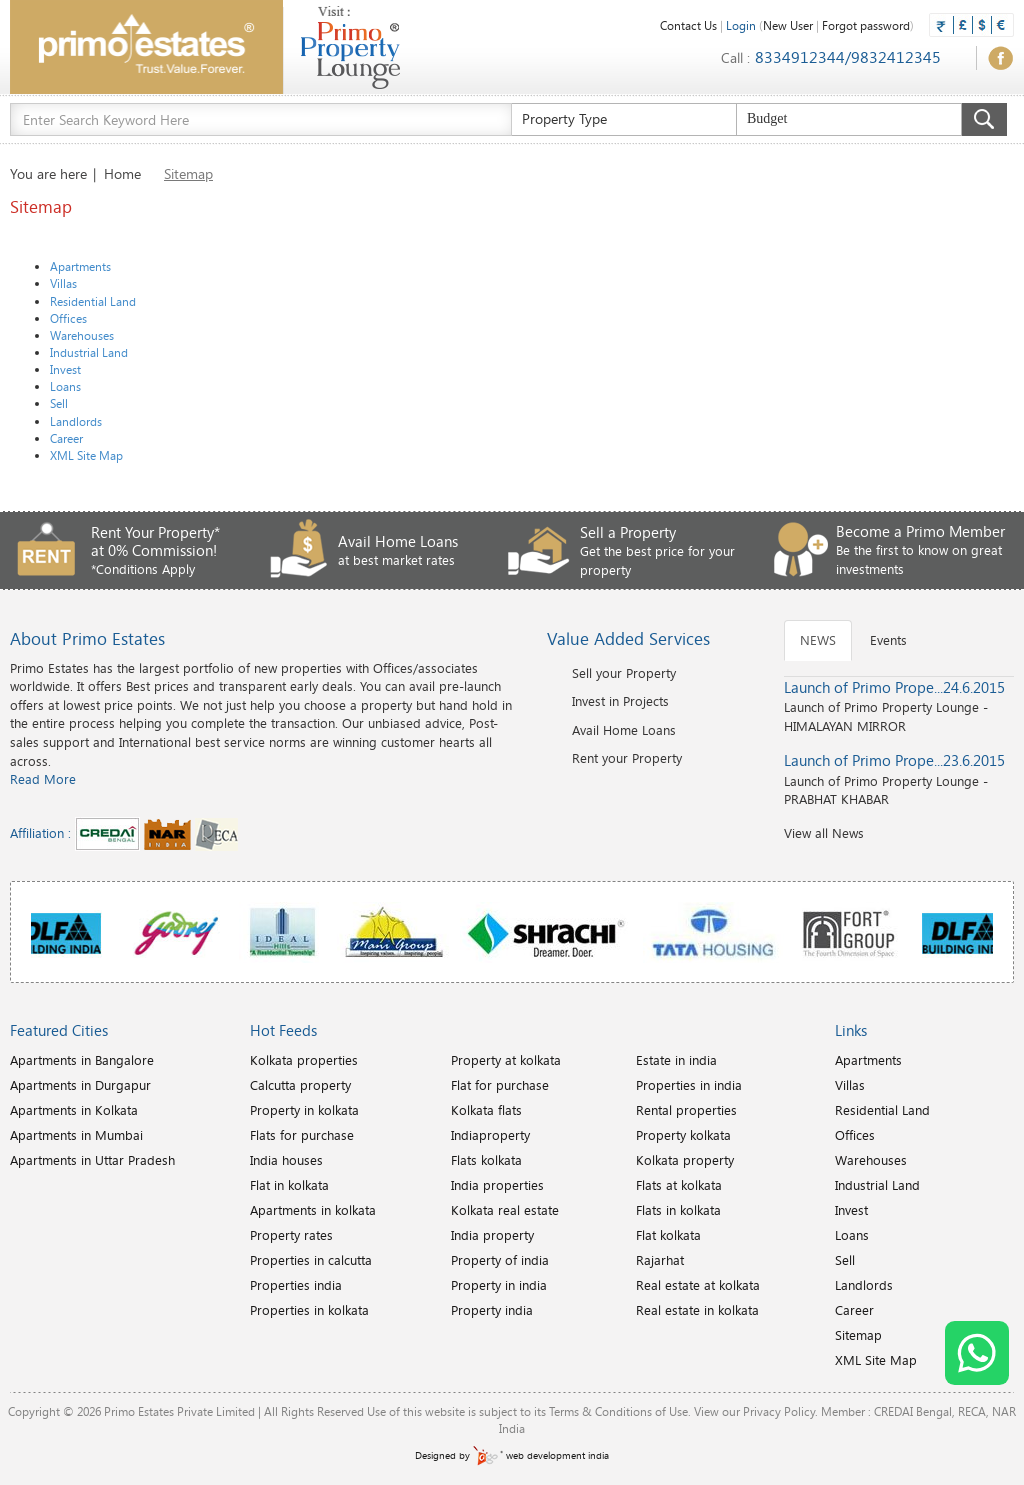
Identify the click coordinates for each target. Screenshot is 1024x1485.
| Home (117, 173)
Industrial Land (89, 352)
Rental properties (686, 1110)
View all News (824, 833)
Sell (59, 403)
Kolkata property (685, 1160)
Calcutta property (300, 1085)
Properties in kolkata (309, 1310)
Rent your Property (627, 758)
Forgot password (866, 25)
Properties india (296, 1285)
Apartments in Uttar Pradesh (92, 1160)
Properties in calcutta (311, 1260)
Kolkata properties (304, 1060)
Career (66, 438)
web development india (541, 1455)
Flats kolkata (486, 1160)
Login (741, 25)
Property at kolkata (506, 1060)
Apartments (80, 266)
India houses (286, 1160)
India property (492, 1235)
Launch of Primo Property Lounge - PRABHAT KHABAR (899, 779)
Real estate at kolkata (698, 1285)
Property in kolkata (304, 1110)
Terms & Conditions (600, 1411)
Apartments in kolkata (313, 1210)
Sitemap (858, 1335)
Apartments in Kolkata (74, 1110)
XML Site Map (86, 455)
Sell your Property (624, 673)
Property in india (499, 1285)
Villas (63, 283)
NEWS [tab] (818, 640)
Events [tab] (888, 640)
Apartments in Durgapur (80, 1085)
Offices (68, 318)
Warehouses (82, 335)
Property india (492, 1310)
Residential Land (93, 301)
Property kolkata (683, 1135)
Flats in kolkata (678, 1210)
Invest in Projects (620, 701)
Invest (65, 369)
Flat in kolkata (289, 1185)
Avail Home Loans (624, 730)
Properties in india (689, 1085)
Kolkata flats (486, 1110)
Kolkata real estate (505, 1210)
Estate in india (676, 1060)
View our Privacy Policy (754, 1411)
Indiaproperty (490, 1135)
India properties (497, 1185)
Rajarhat (660, 1260)
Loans (65, 386)
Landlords (76, 421)
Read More (43, 779)
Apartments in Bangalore (82, 1060)
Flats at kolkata (679, 1185)
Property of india (500, 1260)
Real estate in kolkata (697, 1310)
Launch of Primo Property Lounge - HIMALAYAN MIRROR (899, 706)
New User (788, 25)
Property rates (291, 1235)
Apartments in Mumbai (76, 1135)
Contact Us (688, 25)
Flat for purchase (500, 1085)
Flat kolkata (668, 1235)
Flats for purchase (302, 1135)
